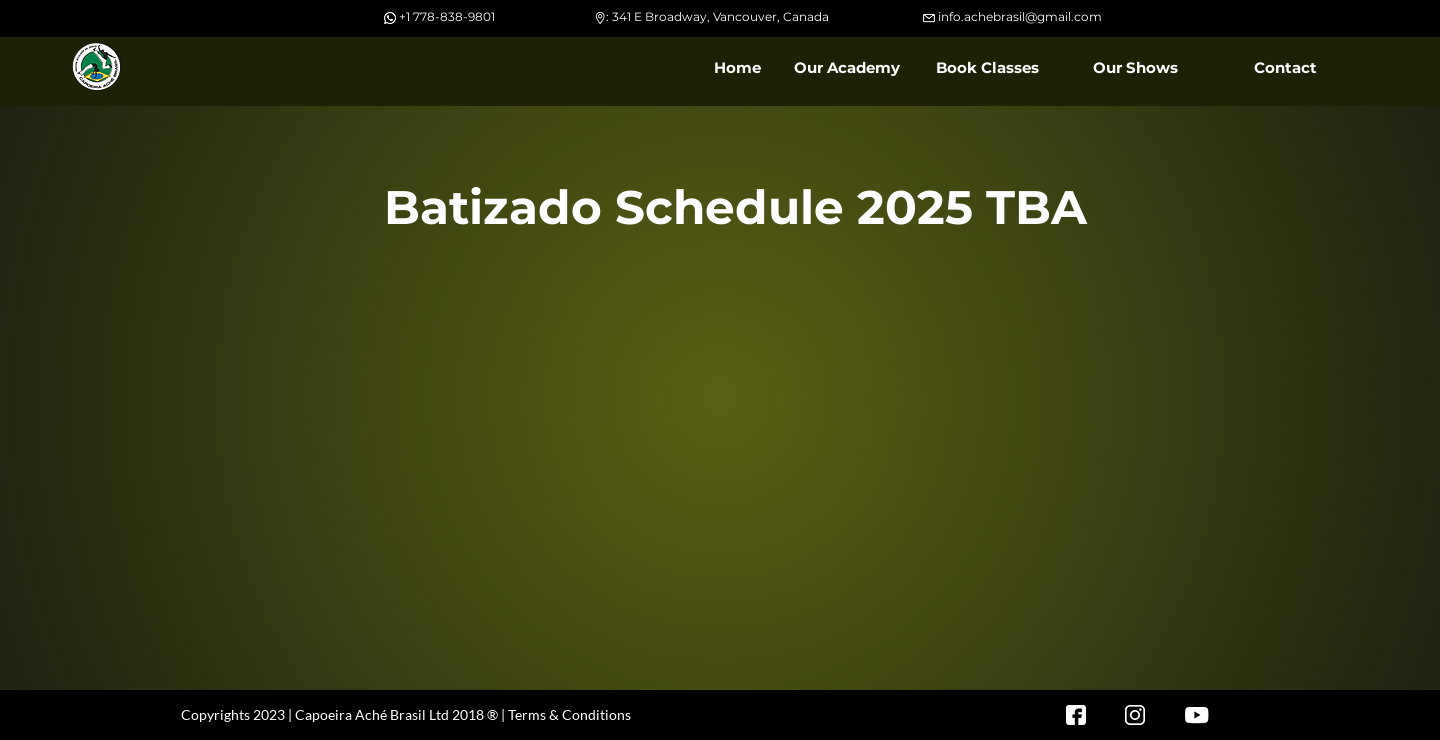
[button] (845, 68)
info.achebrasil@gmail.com (1020, 16)
